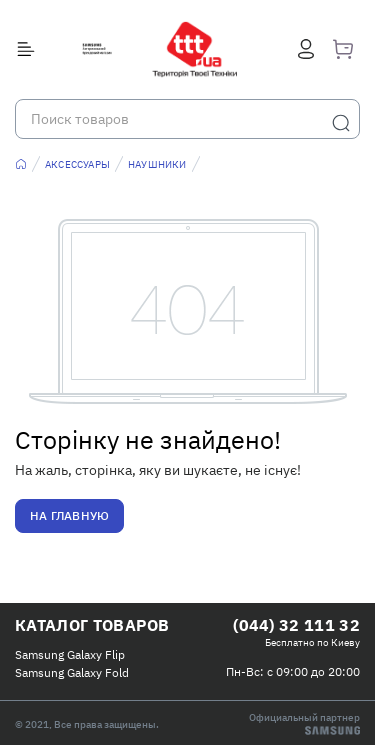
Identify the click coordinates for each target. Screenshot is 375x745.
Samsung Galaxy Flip (70, 654)
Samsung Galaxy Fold (72, 672)
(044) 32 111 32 (296, 625)
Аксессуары (77, 164)
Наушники (157, 164)
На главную (69, 515)
